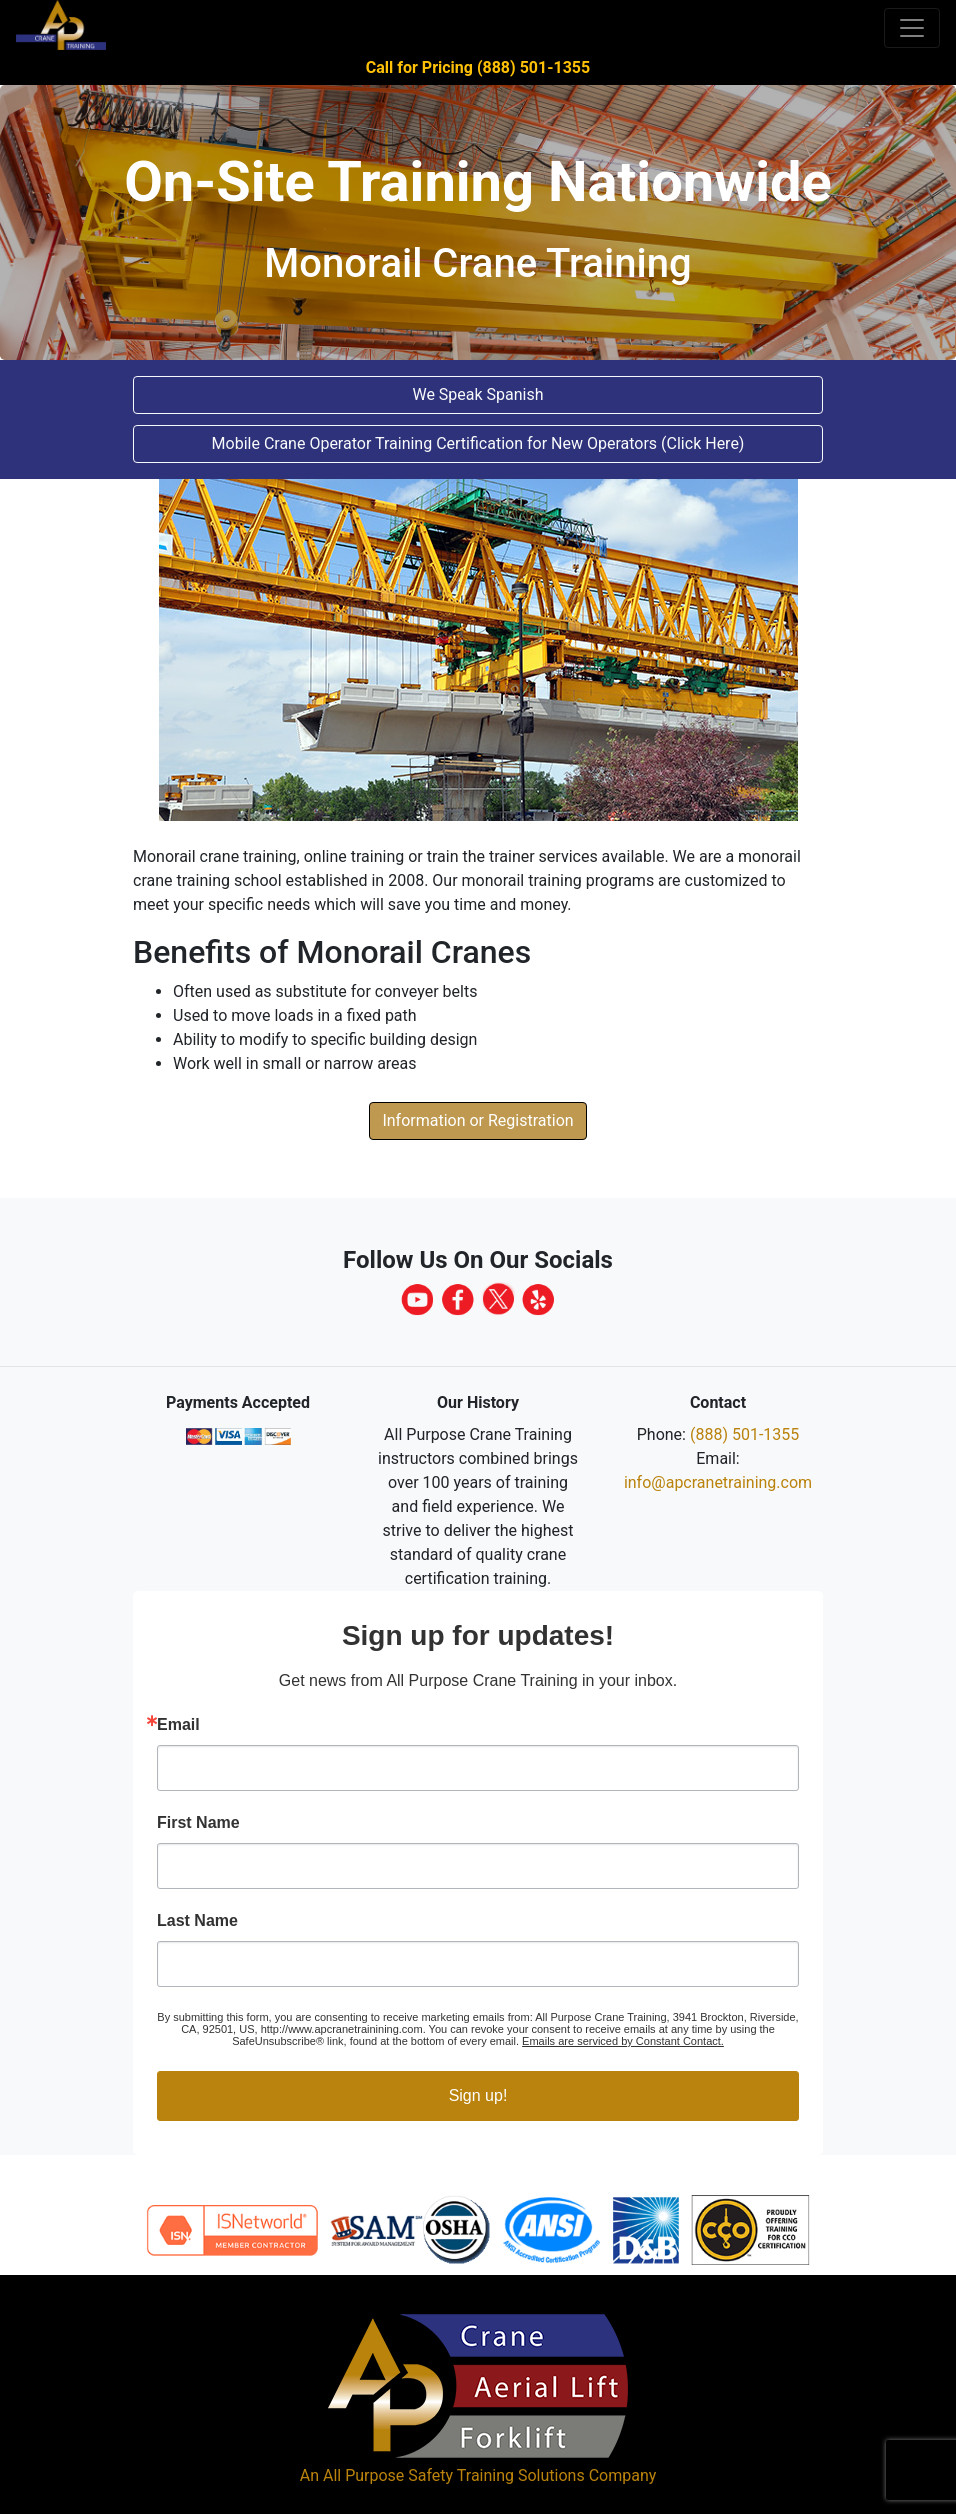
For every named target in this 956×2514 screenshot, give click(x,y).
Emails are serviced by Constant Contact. (623, 2041)
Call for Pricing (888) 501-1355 (478, 67)
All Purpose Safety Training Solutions (454, 2475)
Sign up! (478, 2095)
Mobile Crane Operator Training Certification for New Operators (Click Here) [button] (478, 443)
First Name (198, 1823)
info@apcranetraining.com (718, 1482)
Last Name (197, 1921)
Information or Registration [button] (477, 1120)
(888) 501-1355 (744, 1434)
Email (178, 1725)
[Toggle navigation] (912, 28)
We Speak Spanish (477, 394)
